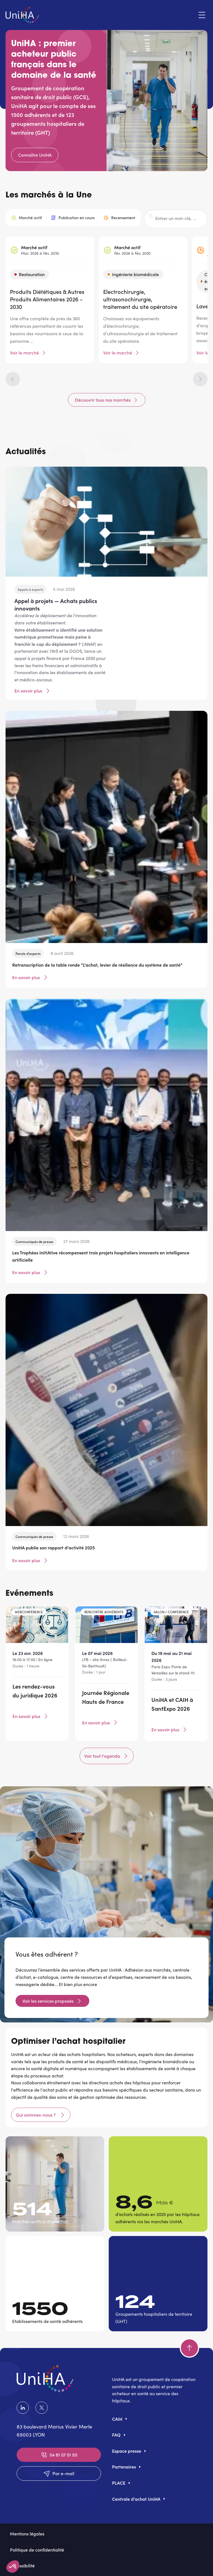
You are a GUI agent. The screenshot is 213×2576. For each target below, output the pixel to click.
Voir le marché (24, 353)
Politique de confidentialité (37, 2550)
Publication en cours (77, 217)
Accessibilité (22, 2565)
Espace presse (126, 2451)
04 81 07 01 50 (59, 2455)
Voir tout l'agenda (106, 1756)
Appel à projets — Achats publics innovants (55, 604)
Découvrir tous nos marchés (103, 400)
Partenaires (124, 2467)
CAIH (117, 2419)
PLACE (118, 2483)
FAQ (116, 2435)
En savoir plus (32, 690)
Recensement (123, 217)
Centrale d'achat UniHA (136, 2499)
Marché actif (30, 217)
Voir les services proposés (47, 2001)
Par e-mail (59, 2473)
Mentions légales (27, 2533)
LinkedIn (23, 2408)
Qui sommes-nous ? (36, 2115)
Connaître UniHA (35, 155)
